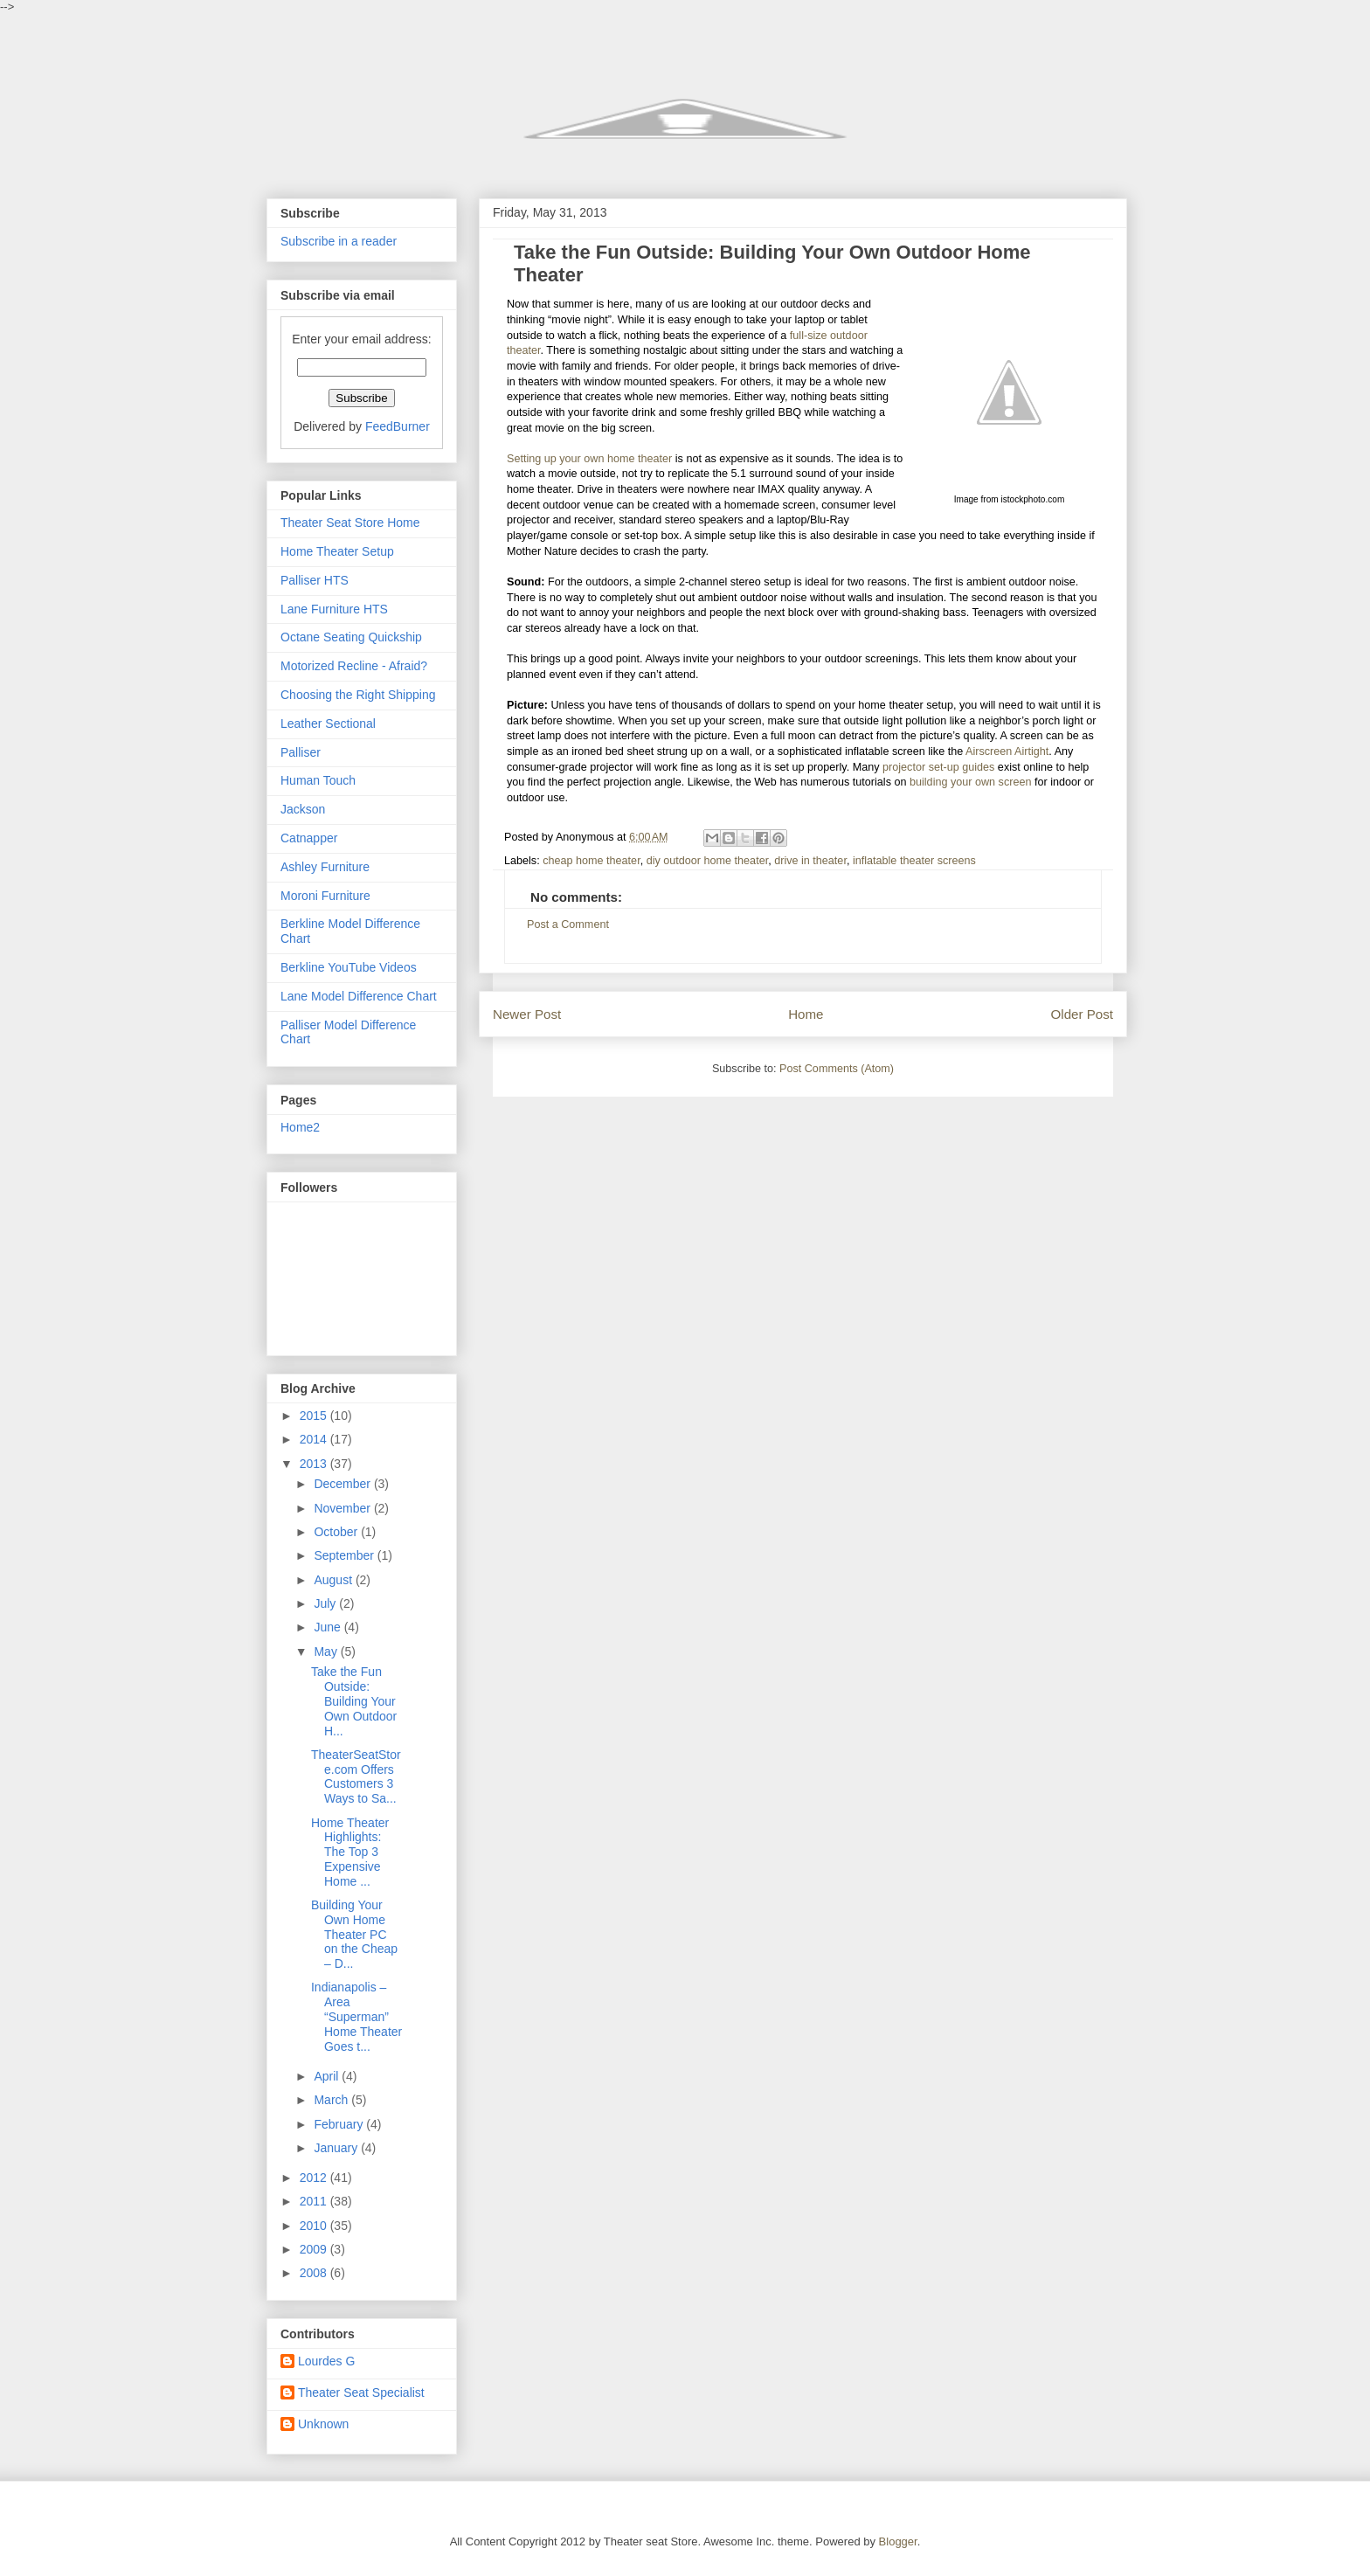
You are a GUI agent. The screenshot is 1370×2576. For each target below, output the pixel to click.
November (343, 1508)
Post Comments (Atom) (836, 1069)
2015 (315, 1416)
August (334, 1580)
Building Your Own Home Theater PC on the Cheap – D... (354, 1934)
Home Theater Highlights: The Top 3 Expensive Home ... (350, 1852)
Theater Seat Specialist (361, 2392)
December (343, 1484)
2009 (315, 2249)
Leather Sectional (328, 724)
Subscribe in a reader (338, 241)
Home (805, 1014)
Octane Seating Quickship (351, 637)
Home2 (300, 1127)
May (327, 1651)
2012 (315, 2178)
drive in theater (810, 861)
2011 (315, 2201)
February (340, 2124)
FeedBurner (397, 426)
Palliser (300, 752)
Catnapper (308, 838)
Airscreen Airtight (1006, 751)
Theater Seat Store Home (350, 523)
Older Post (1082, 1014)
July (326, 1603)
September (345, 1555)
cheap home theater (591, 861)
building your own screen (971, 782)
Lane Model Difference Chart (358, 996)
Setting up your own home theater (589, 459)
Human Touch (318, 780)
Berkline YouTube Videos (348, 967)
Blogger (898, 2541)
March (332, 2100)
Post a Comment (568, 924)
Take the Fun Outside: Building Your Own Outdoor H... (354, 1701)
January (337, 2148)
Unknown (323, 2424)
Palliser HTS (314, 580)
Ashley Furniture (325, 867)
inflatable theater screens (914, 861)
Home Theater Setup (337, 551)
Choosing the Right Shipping (357, 695)
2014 (315, 1439)
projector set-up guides (938, 767)
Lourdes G (326, 2361)
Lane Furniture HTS (334, 609)
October (337, 1532)
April (328, 2076)
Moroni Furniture (325, 896)
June (328, 1627)
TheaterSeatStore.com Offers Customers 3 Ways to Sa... (356, 1776)
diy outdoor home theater (708, 861)
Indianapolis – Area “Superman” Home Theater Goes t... (356, 2016)
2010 (315, 2226)
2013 (315, 1464)
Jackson (302, 809)
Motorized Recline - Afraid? (353, 666)
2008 (315, 2273)
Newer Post (527, 1014)
